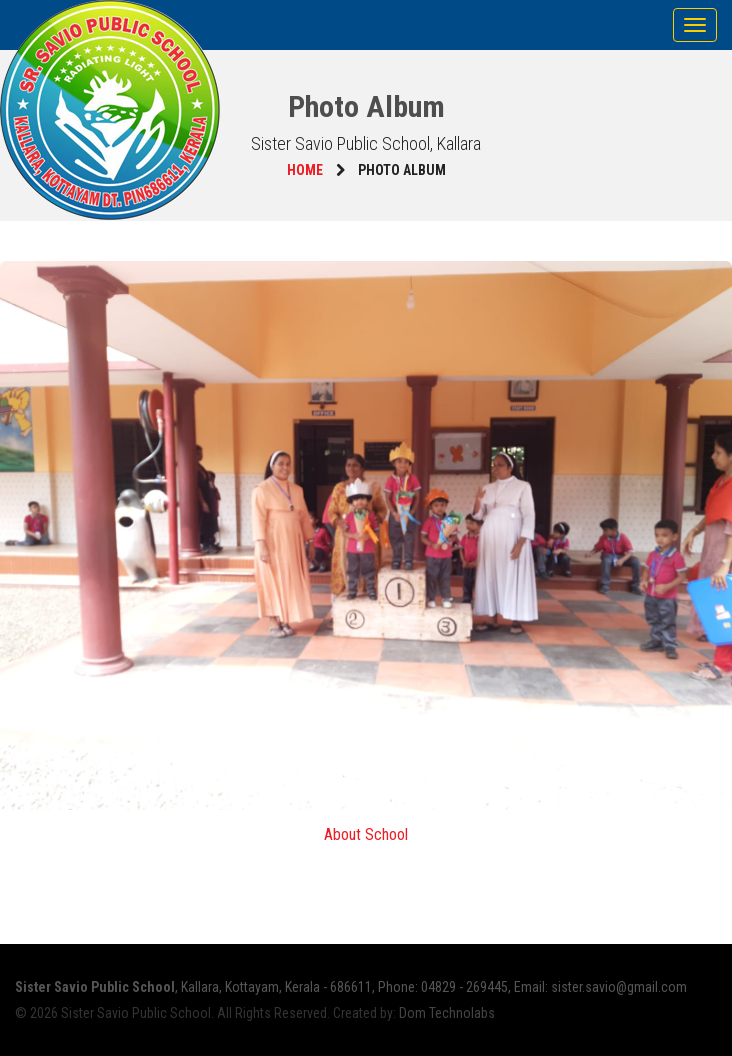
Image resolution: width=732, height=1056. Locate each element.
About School (366, 834)
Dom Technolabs (447, 1013)
